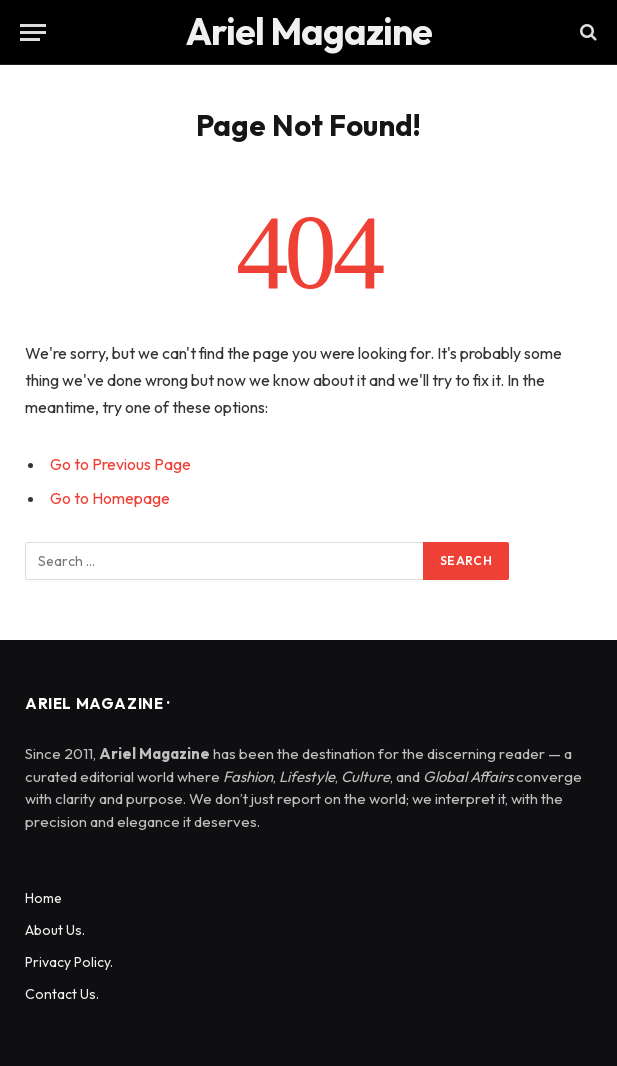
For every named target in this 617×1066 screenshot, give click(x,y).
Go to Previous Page (120, 464)
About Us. (55, 930)
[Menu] (33, 32)
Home (43, 898)
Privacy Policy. (69, 962)
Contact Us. (62, 994)
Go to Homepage (110, 498)
